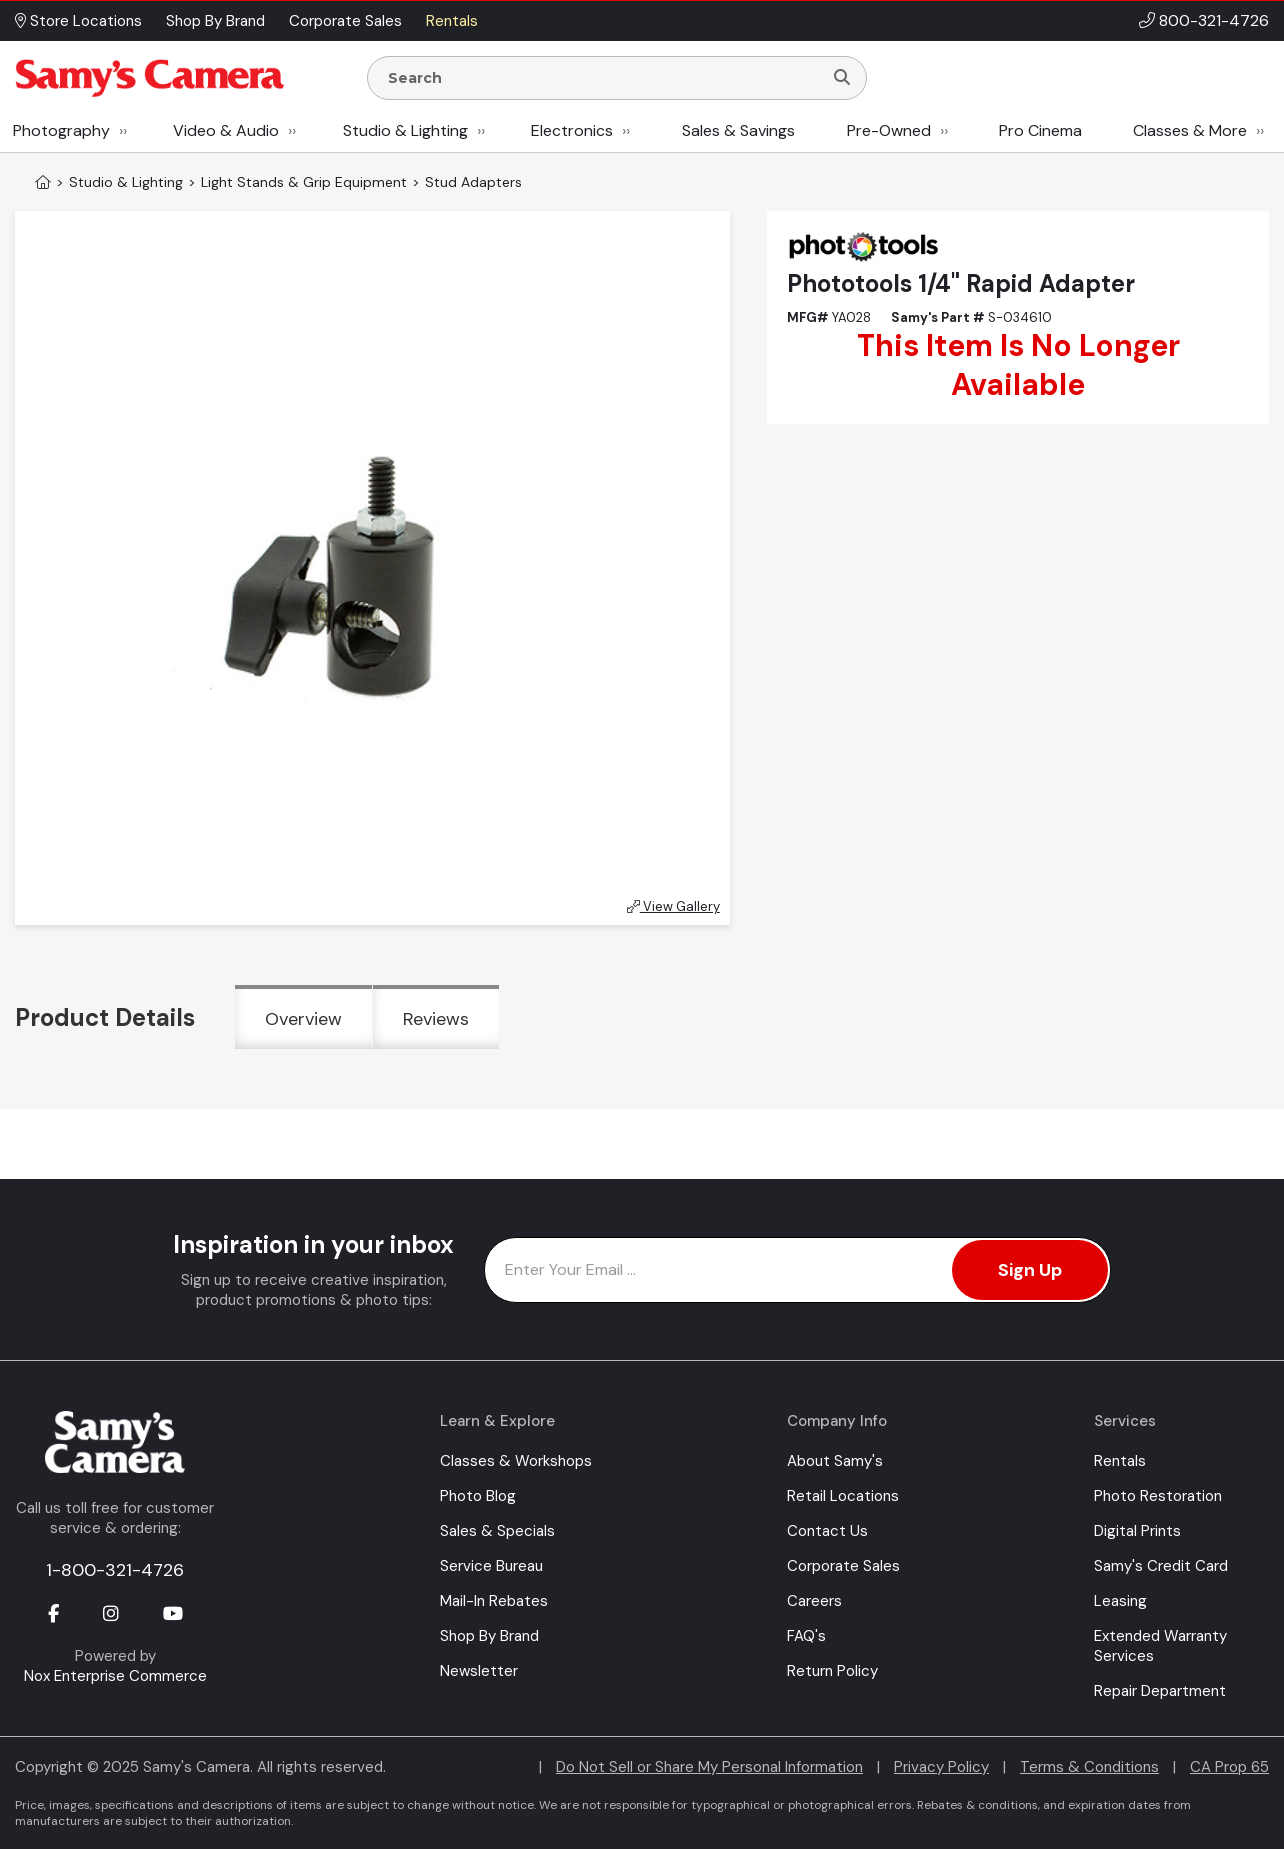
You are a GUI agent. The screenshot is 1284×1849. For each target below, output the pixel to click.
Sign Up (1030, 1270)
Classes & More (1190, 130)
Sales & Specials (497, 1531)
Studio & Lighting (405, 130)
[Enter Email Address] (797, 1270)
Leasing (1120, 1601)
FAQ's (806, 1636)
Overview (303, 1019)
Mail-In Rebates (494, 1601)
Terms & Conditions (1089, 1767)
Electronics (572, 130)
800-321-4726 (1214, 20)
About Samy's (835, 1461)
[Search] (842, 78)
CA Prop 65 (1229, 1767)
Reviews (436, 1019)
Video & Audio (226, 130)
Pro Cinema (1040, 130)
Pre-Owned (889, 130)
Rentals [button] (452, 21)
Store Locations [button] (78, 21)
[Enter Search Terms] (603, 78)
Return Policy (832, 1671)
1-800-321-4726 (115, 1570)
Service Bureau (491, 1566)
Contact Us (827, 1531)
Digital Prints (1137, 1531)
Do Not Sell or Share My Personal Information (709, 1767)
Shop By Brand (489, 1636)
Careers (814, 1601)
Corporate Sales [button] (345, 21)
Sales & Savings (738, 130)
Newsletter (479, 1671)
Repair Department (1160, 1691)
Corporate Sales (843, 1566)
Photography (61, 130)
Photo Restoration (1158, 1496)
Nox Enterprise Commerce (115, 1676)
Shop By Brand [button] (215, 21)
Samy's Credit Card (1161, 1566)
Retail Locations (843, 1496)
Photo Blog (478, 1496)
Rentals (1120, 1461)
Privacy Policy (941, 1767)
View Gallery (673, 906)
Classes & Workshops (516, 1461)
